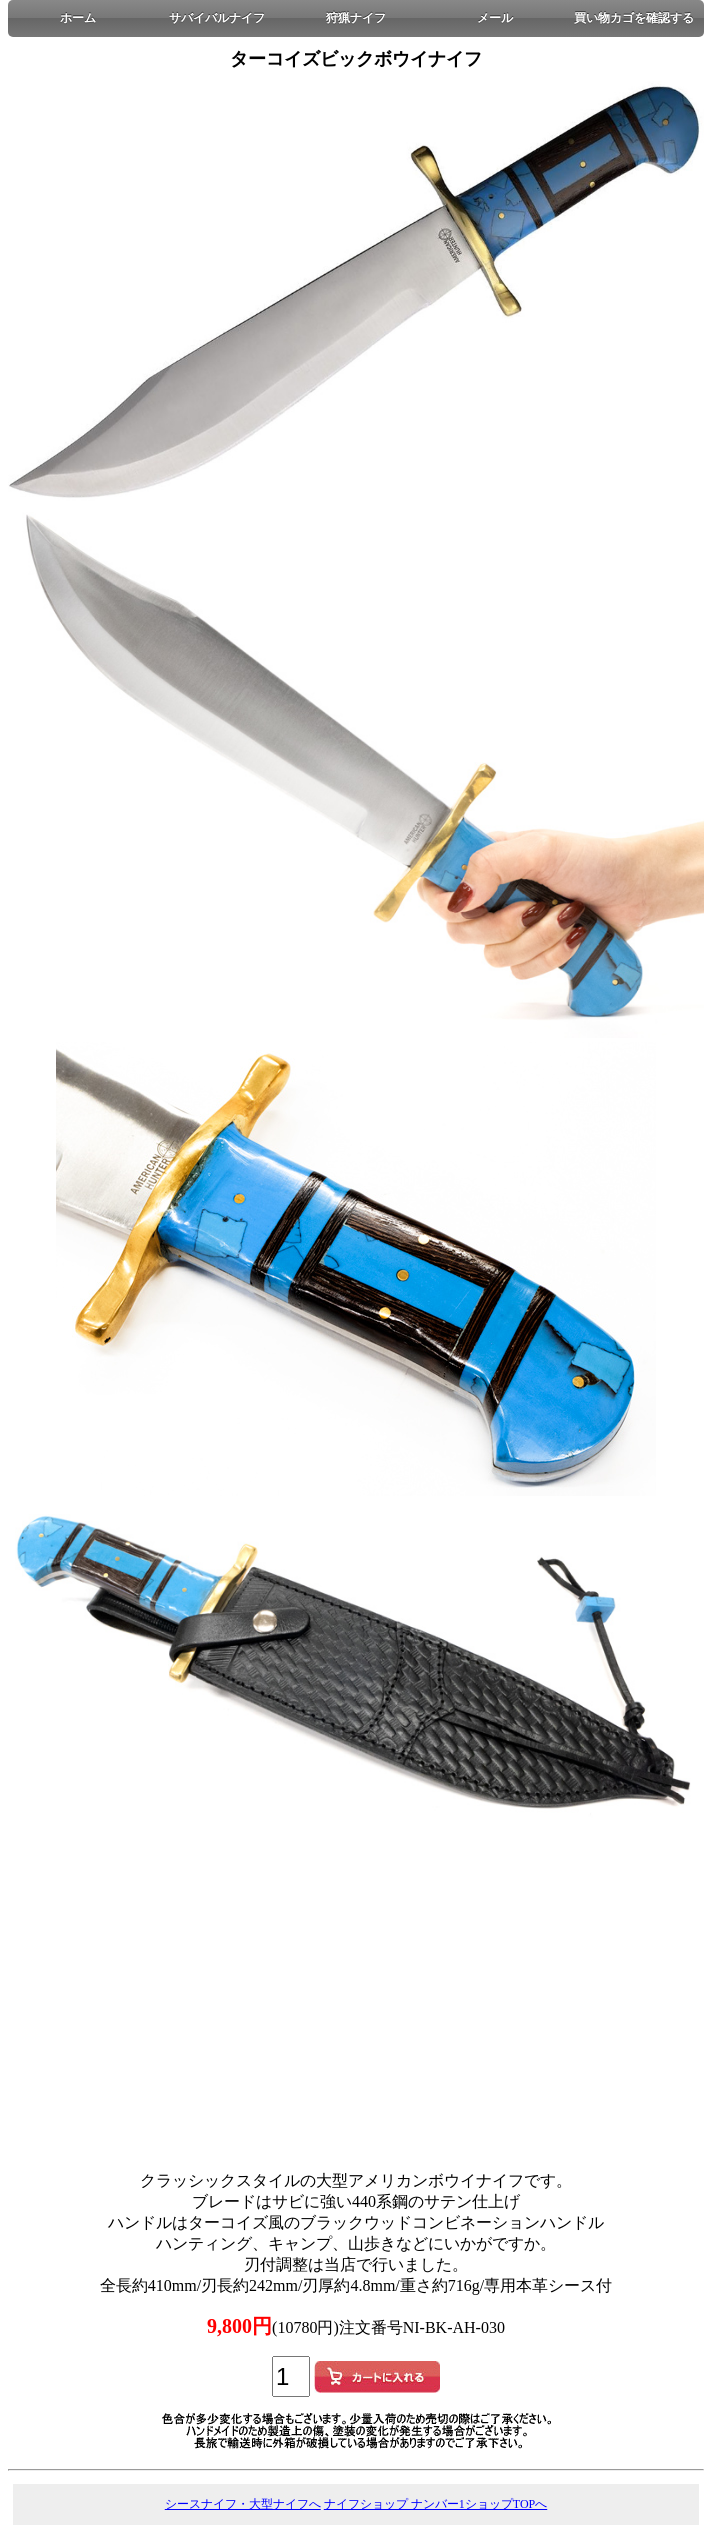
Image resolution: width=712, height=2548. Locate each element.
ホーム (78, 18)
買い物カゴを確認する (634, 18)
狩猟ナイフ (356, 18)
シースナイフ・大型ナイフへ (243, 2504)
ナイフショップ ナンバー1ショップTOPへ (435, 2504)
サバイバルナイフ (217, 18)
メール (495, 18)
